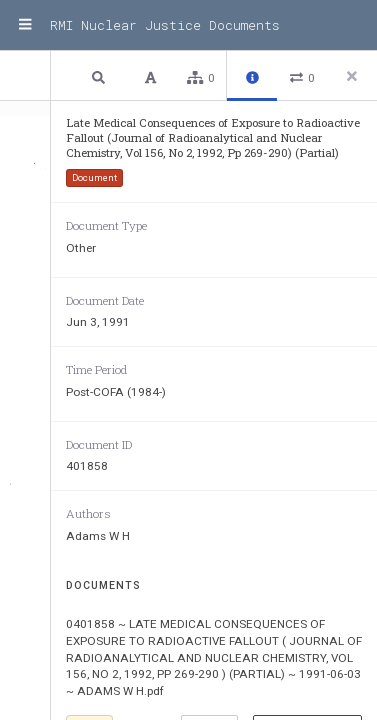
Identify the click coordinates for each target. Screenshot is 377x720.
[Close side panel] (352, 76)
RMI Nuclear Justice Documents (165, 25)
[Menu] (25, 25)
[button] (101, 76)
